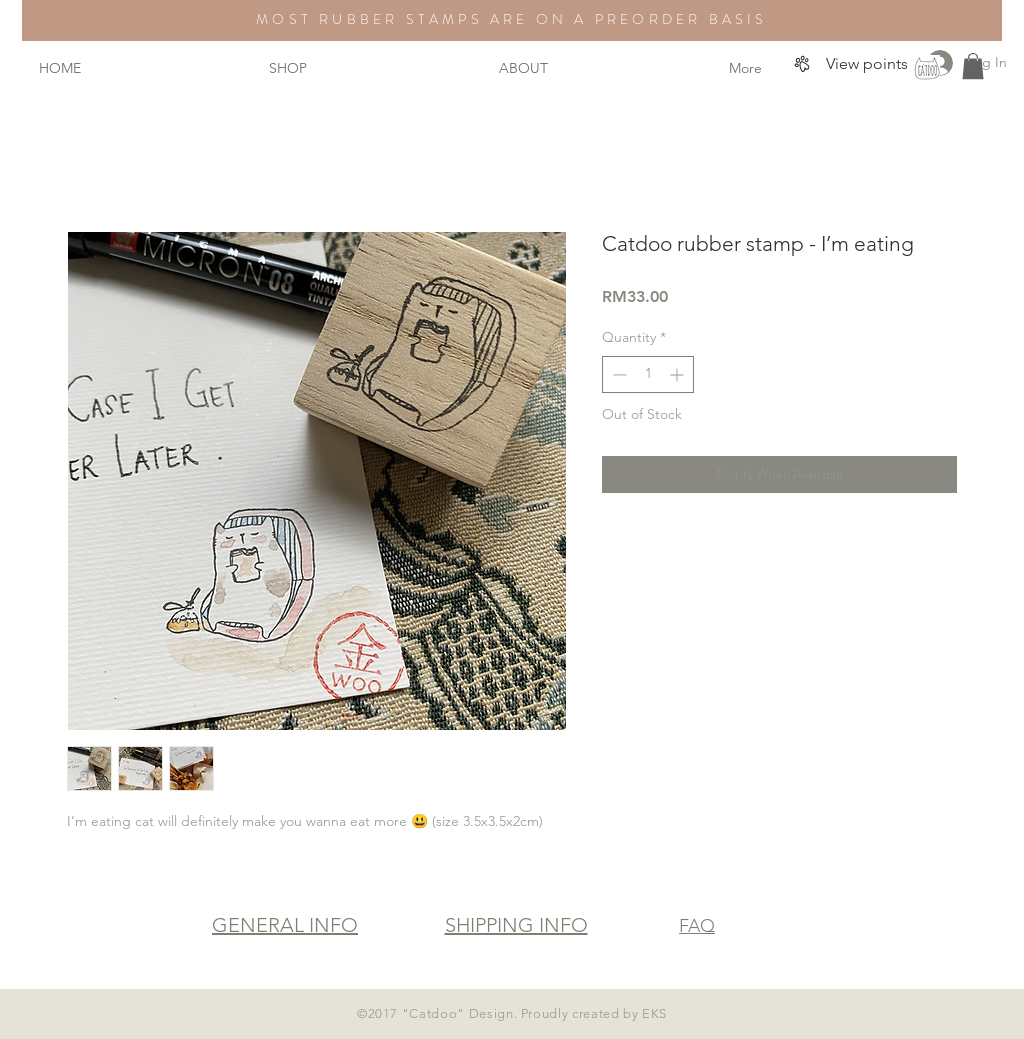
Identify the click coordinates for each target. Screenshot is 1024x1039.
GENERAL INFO (285, 925)
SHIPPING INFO (516, 925)
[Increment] (678, 374)
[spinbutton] (648, 374)
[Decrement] (617, 374)
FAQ (697, 926)
